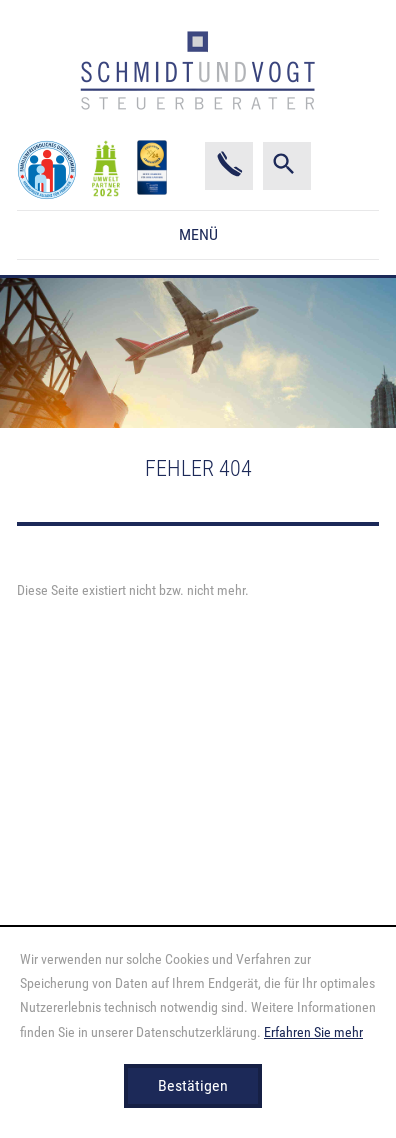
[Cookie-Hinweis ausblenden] (193, 1086)
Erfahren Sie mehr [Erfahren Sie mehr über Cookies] (313, 1032)
